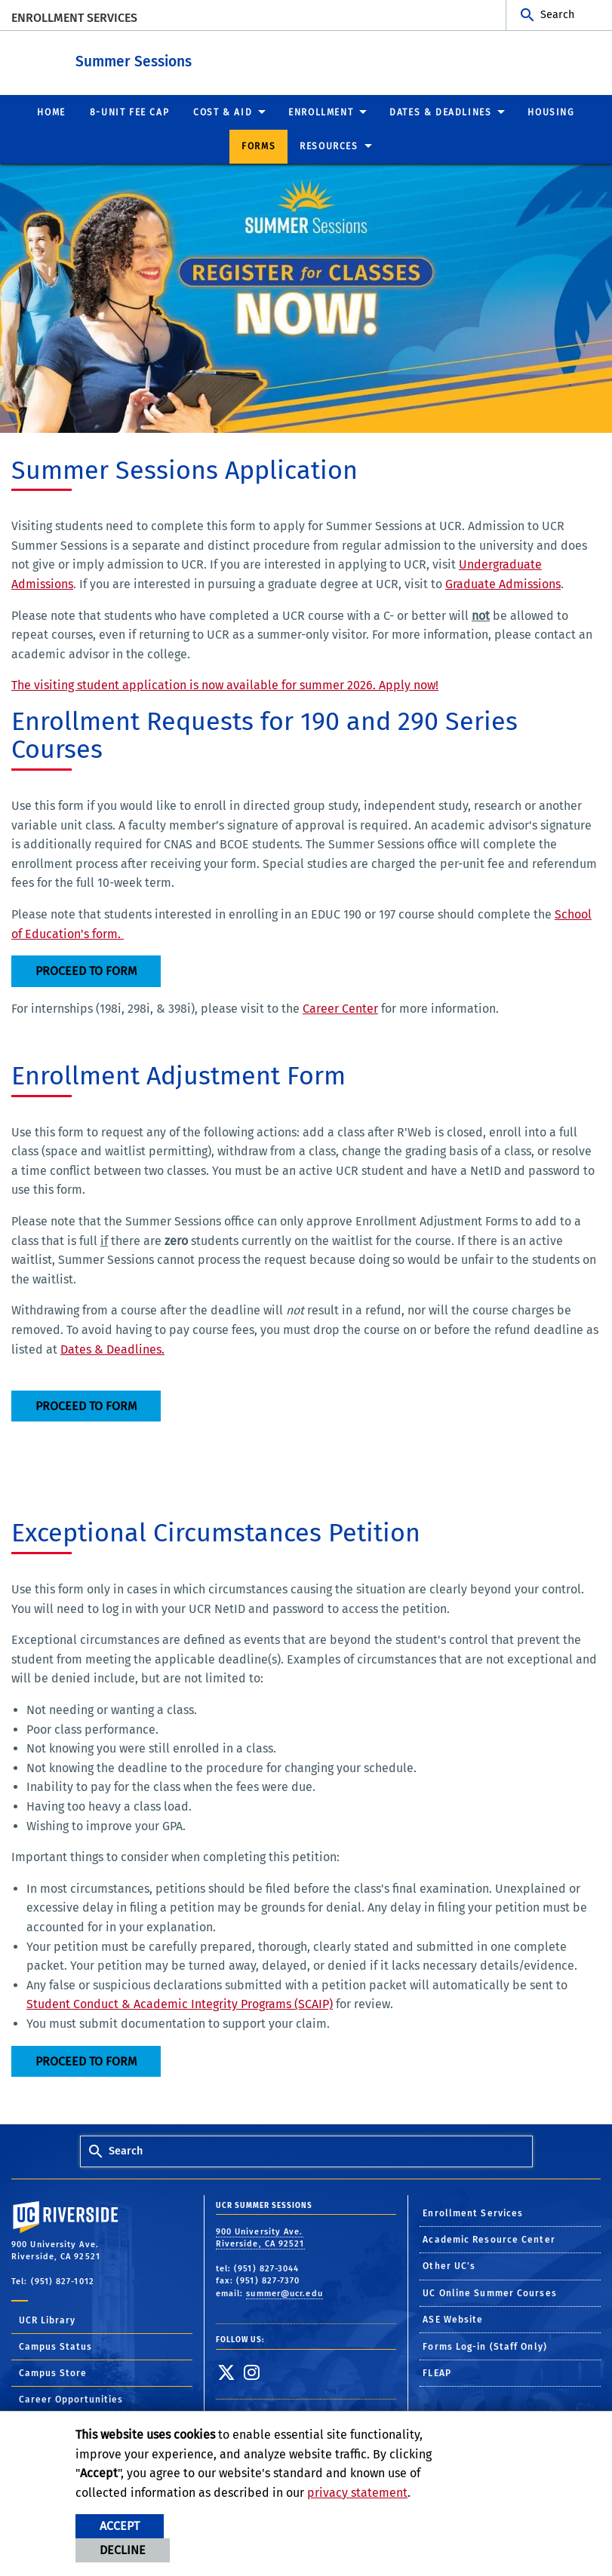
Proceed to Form (86, 970)
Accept (120, 2526)
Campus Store (53, 2372)
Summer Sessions (216, 59)
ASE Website (453, 2319)
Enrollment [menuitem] (320, 111)
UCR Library (47, 2319)
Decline (123, 2550)
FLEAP (437, 2372)
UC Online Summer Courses (489, 2292)
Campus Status (55, 2346)
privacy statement (357, 2493)
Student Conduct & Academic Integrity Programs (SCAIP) (179, 2003)
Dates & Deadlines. (112, 1349)
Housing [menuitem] (550, 111)
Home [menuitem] (51, 111)
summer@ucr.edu (284, 2293)
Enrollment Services (74, 18)
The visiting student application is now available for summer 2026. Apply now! (224, 684)
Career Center (340, 1008)
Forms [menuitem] (258, 145)
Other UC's (449, 2265)
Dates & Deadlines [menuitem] (440, 111)
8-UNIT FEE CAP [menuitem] (129, 111)
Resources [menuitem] (329, 145)
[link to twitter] (226, 2371)
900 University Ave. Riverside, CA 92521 (260, 2237)
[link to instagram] (251, 2371)
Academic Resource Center (489, 2239)
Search (557, 14)
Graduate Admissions (503, 583)
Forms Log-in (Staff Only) (485, 2346)
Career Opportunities (71, 2399)
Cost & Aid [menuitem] (222, 111)
